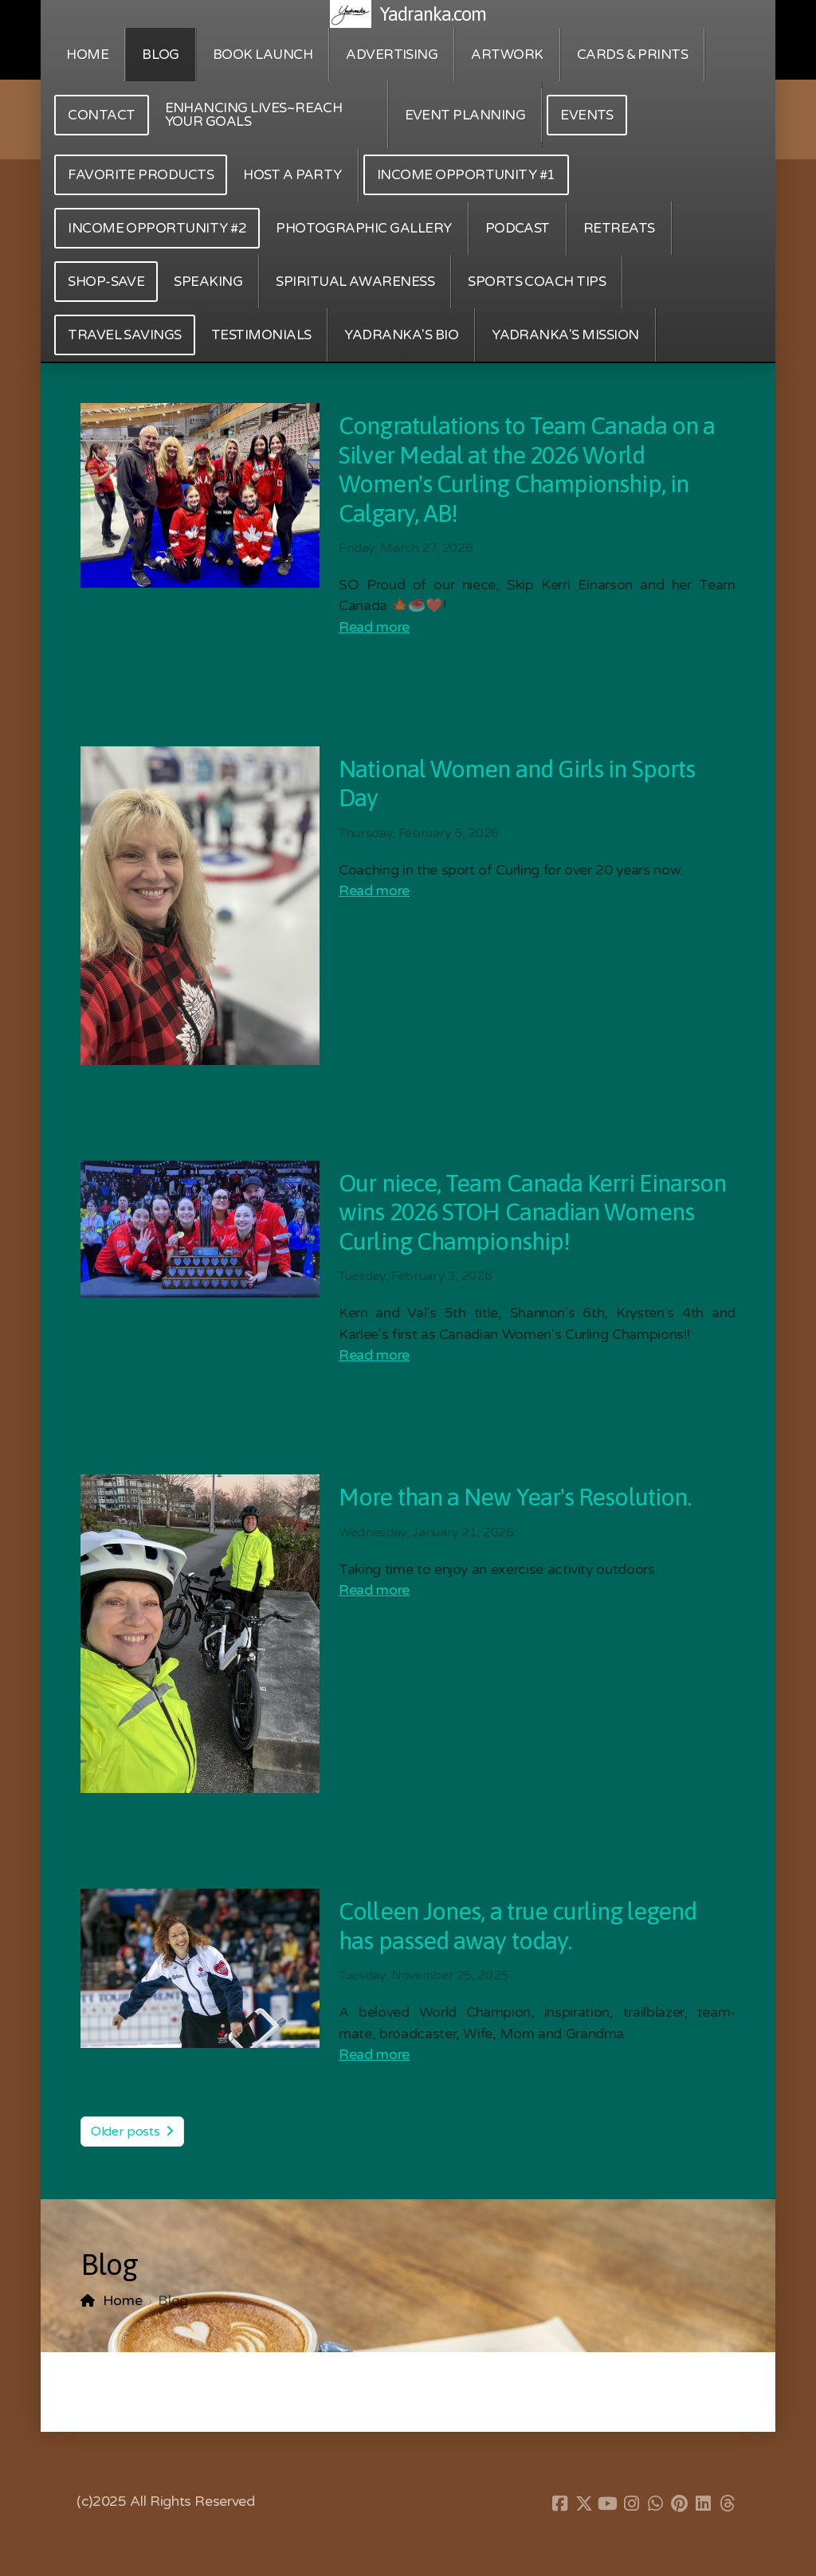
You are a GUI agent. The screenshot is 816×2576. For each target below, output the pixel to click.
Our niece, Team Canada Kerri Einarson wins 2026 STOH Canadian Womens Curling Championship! (532, 1212)
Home (123, 2300)
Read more (374, 627)
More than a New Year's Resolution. (515, 1496)
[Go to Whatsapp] (656, 2503)
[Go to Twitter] (584, 2503)
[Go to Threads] (728, 2503)
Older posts (132, 2131)
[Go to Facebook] (560, 2503)
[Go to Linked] (704, 2503)
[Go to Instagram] (632, 2503)
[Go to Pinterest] (680, 2503)
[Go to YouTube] (608, 2503)
